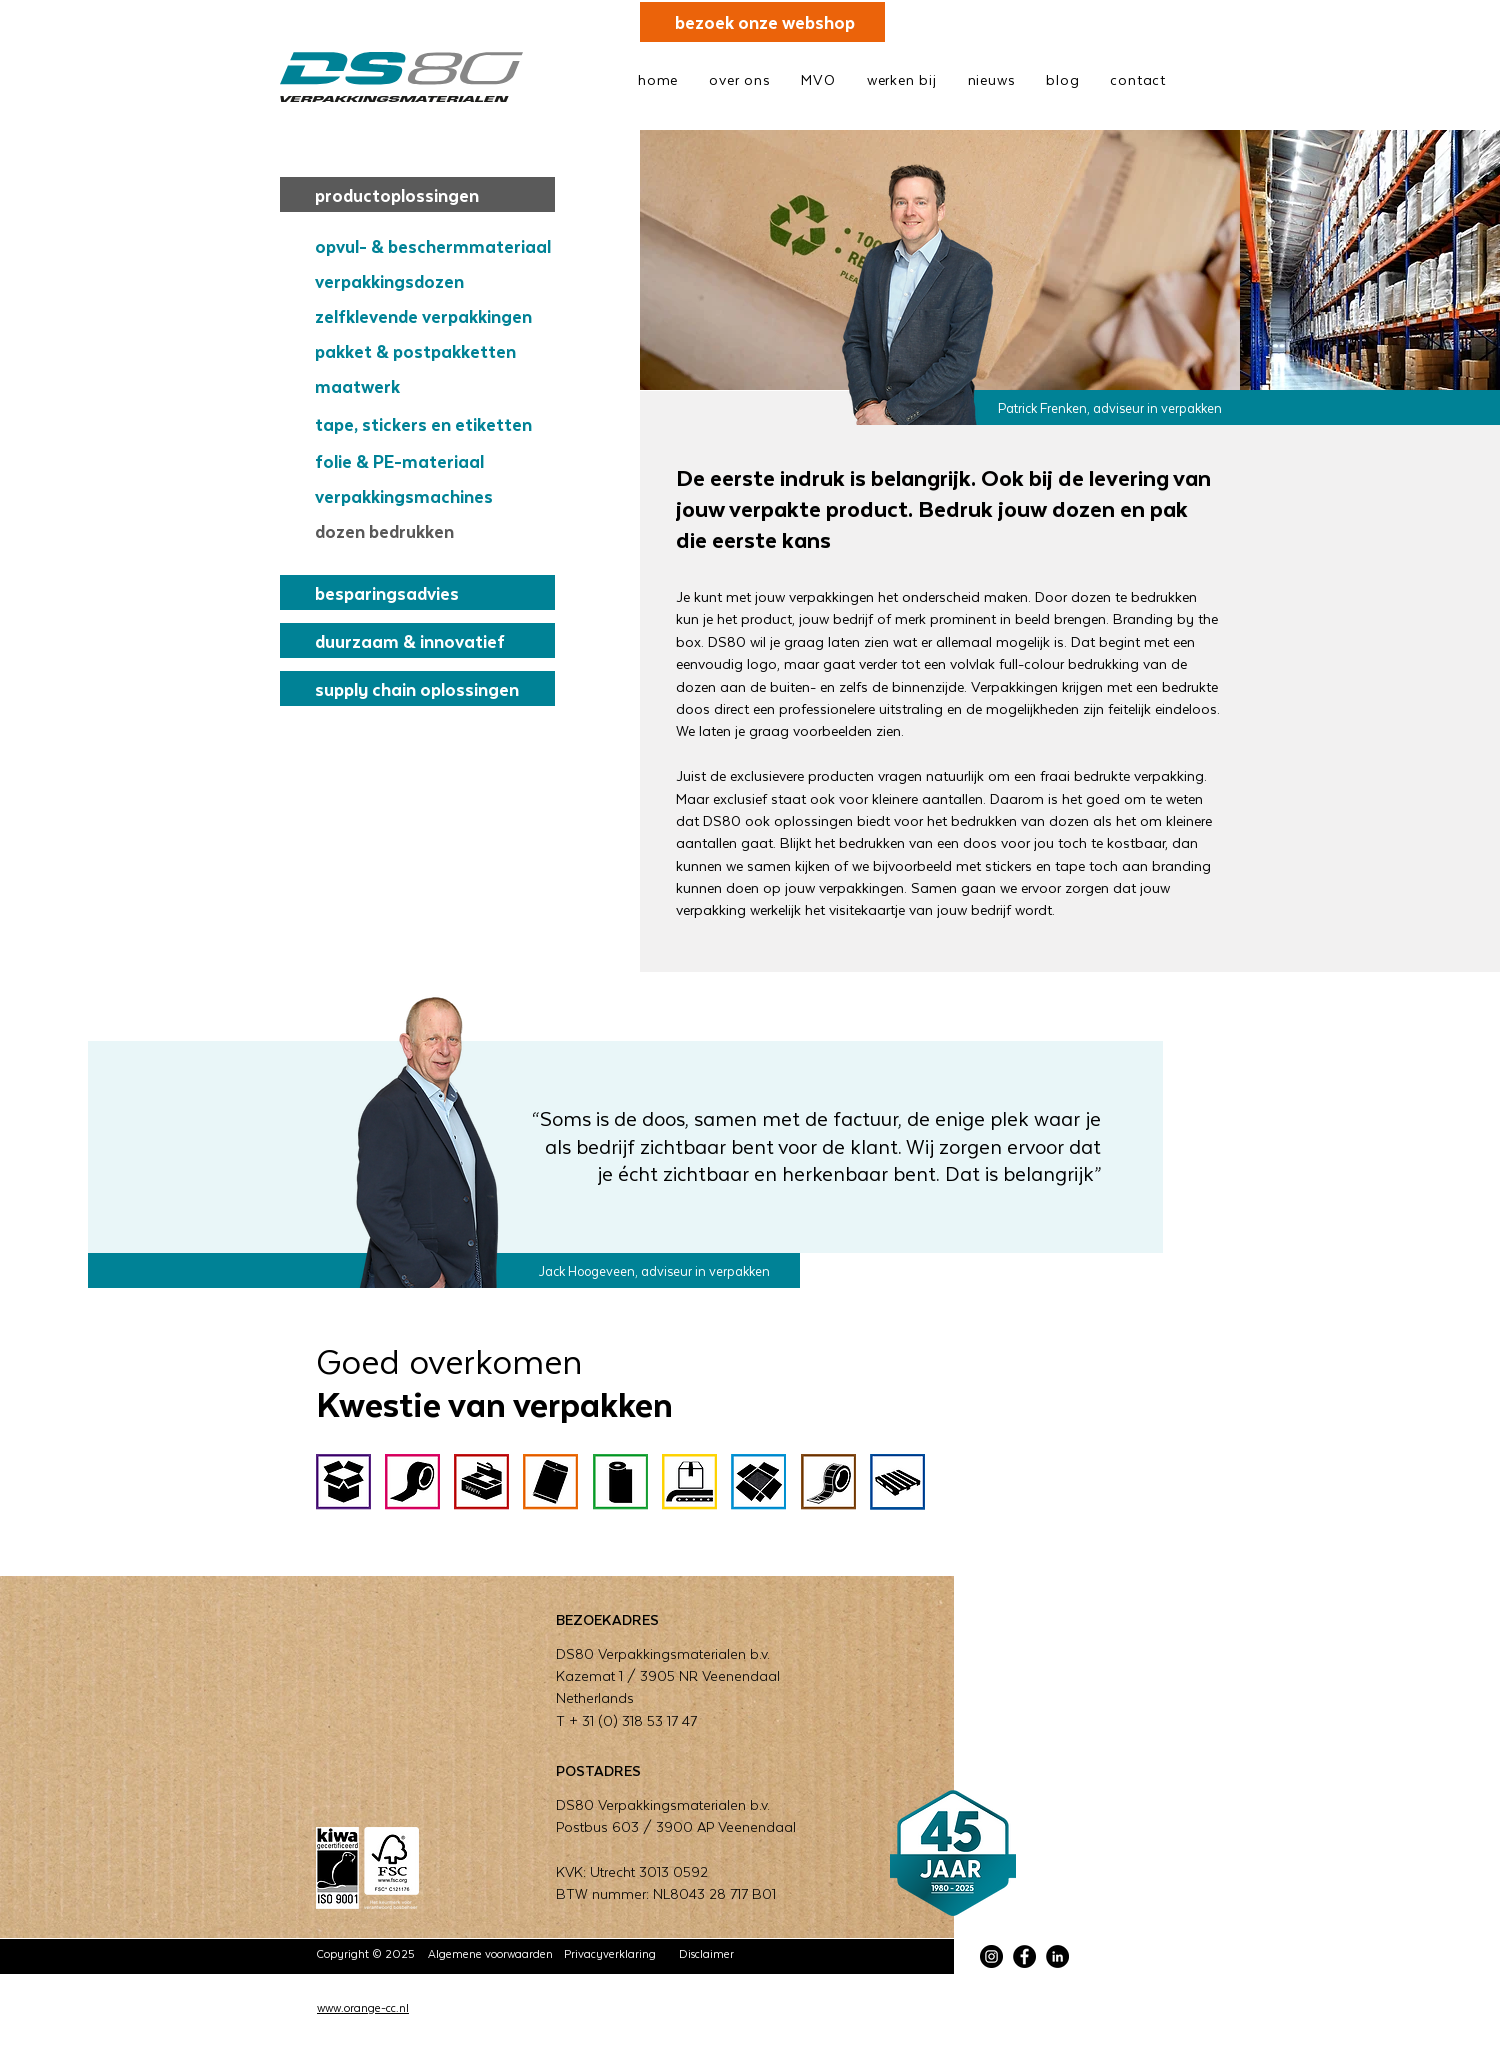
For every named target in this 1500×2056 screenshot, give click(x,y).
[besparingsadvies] (417, 592)
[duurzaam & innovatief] (417, 640)
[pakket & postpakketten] (430, 350)
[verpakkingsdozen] (430, 280)
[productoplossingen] (417, 194)
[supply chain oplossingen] (417, 688)
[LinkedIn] (1057, 1956)
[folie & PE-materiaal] (430, 460)
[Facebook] (1024, 1956)
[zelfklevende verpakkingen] (430, 315)
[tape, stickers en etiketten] (430, 423)
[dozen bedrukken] (430, 530)
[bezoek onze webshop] (762, 22)
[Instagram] (991, 1956)
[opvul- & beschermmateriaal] (430, 245)
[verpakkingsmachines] (430, 495)
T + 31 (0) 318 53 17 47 (626, 1720)
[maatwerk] (430, 385)
